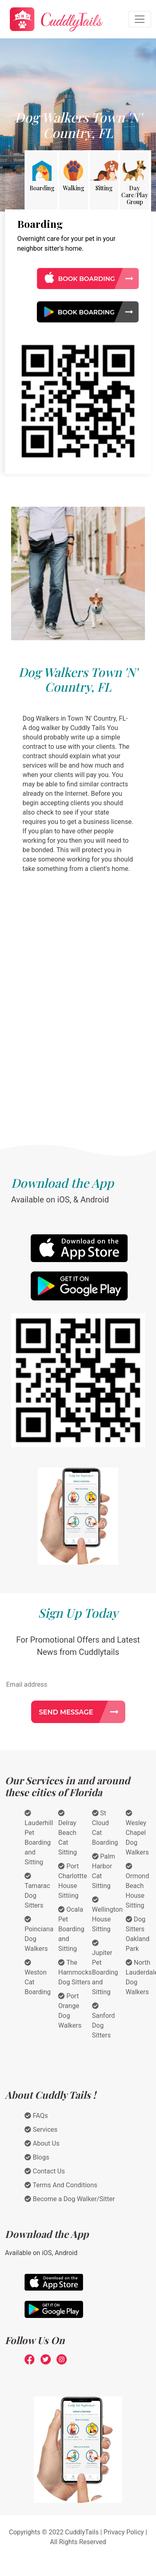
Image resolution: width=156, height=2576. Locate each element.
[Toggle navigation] (139, 19)
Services (41, 2129)
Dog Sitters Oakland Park (137, 1934)
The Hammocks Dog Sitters (75, 1972)
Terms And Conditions (61, 2185)
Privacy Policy (124, 2532)
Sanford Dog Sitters (103, 2020)
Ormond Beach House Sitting (137, 1886)
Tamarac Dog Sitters (37, 1890)
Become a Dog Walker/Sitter (70, 2199)
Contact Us (45, 2171)
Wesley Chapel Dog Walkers (137, 1833)
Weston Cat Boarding (38, 1977)
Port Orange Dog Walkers (69, 2010)
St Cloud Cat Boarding (105, 1827)
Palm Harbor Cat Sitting (103, 1871)
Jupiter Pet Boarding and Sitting (105, 1967)
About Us (42, 2143)
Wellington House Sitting (107, 1914)
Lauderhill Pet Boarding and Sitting (39, 1838)
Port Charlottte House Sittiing (72, 1880)
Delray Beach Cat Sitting (67, 1833)
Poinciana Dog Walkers (39, 1934)
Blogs (37, 2157)
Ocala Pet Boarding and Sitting (71, 1929)
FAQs (36, 2116)
